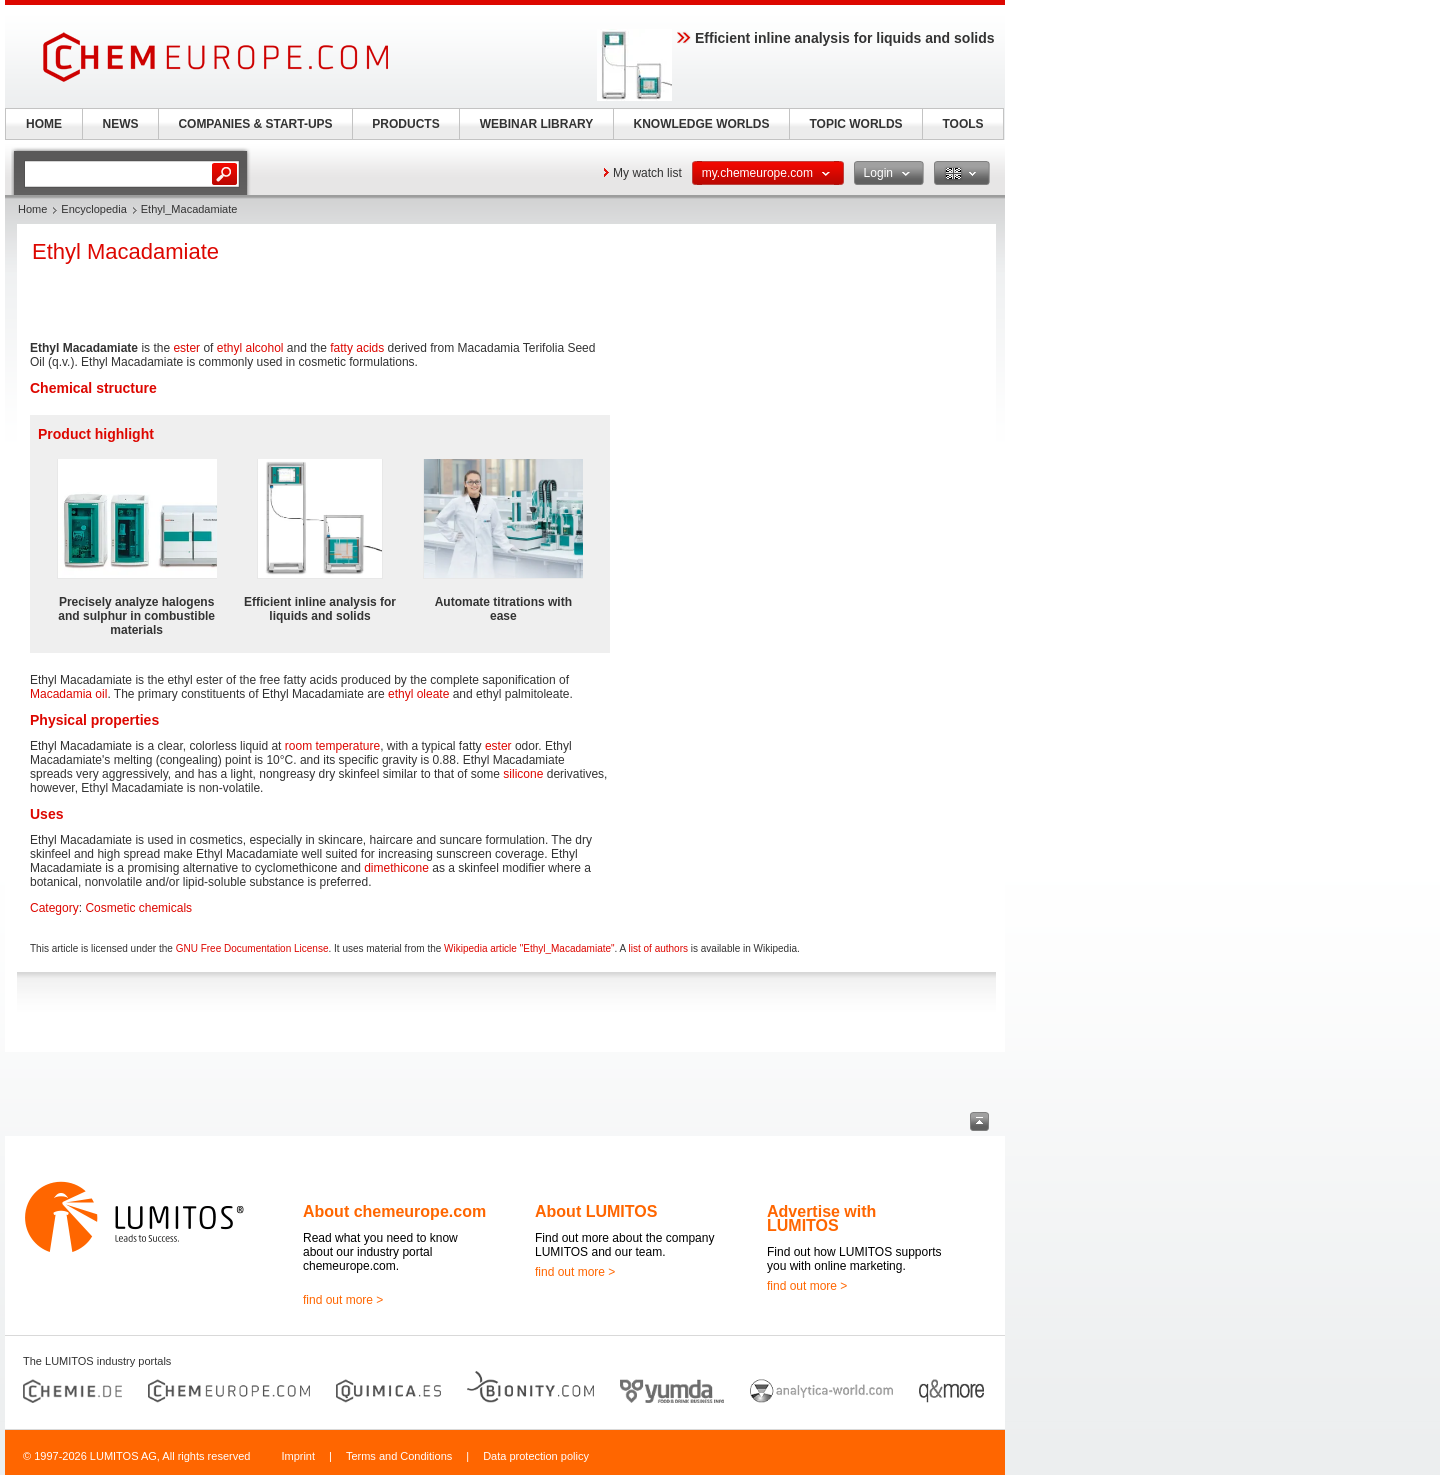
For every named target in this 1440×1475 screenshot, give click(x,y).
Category (54, 908)
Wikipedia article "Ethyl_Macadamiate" (529, 948)
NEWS (121, 124)
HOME (44, 124)
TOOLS (962, 124)
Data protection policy (536, 1456)
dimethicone (396, 868)
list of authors (658, 948)
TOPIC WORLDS (855, 124)
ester (186, 348)
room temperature (332, 746)
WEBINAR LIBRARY (537, 124)
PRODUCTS (405, 124)
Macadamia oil (68, 694)
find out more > (343, 1300)
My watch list (647, 173)
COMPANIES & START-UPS (255, 124)
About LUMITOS (596, 1211)
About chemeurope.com (394, 1211)
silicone (523, 774)
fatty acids (357, 348)
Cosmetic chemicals (138, 908)
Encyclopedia (93, 209)
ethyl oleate (418, 694)
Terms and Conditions (399, 1456)
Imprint (298, 1456)
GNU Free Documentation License (252, 948)
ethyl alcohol (250, 348)
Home (32, 209)
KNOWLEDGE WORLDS (702, 124)
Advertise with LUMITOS (821, 1218)
